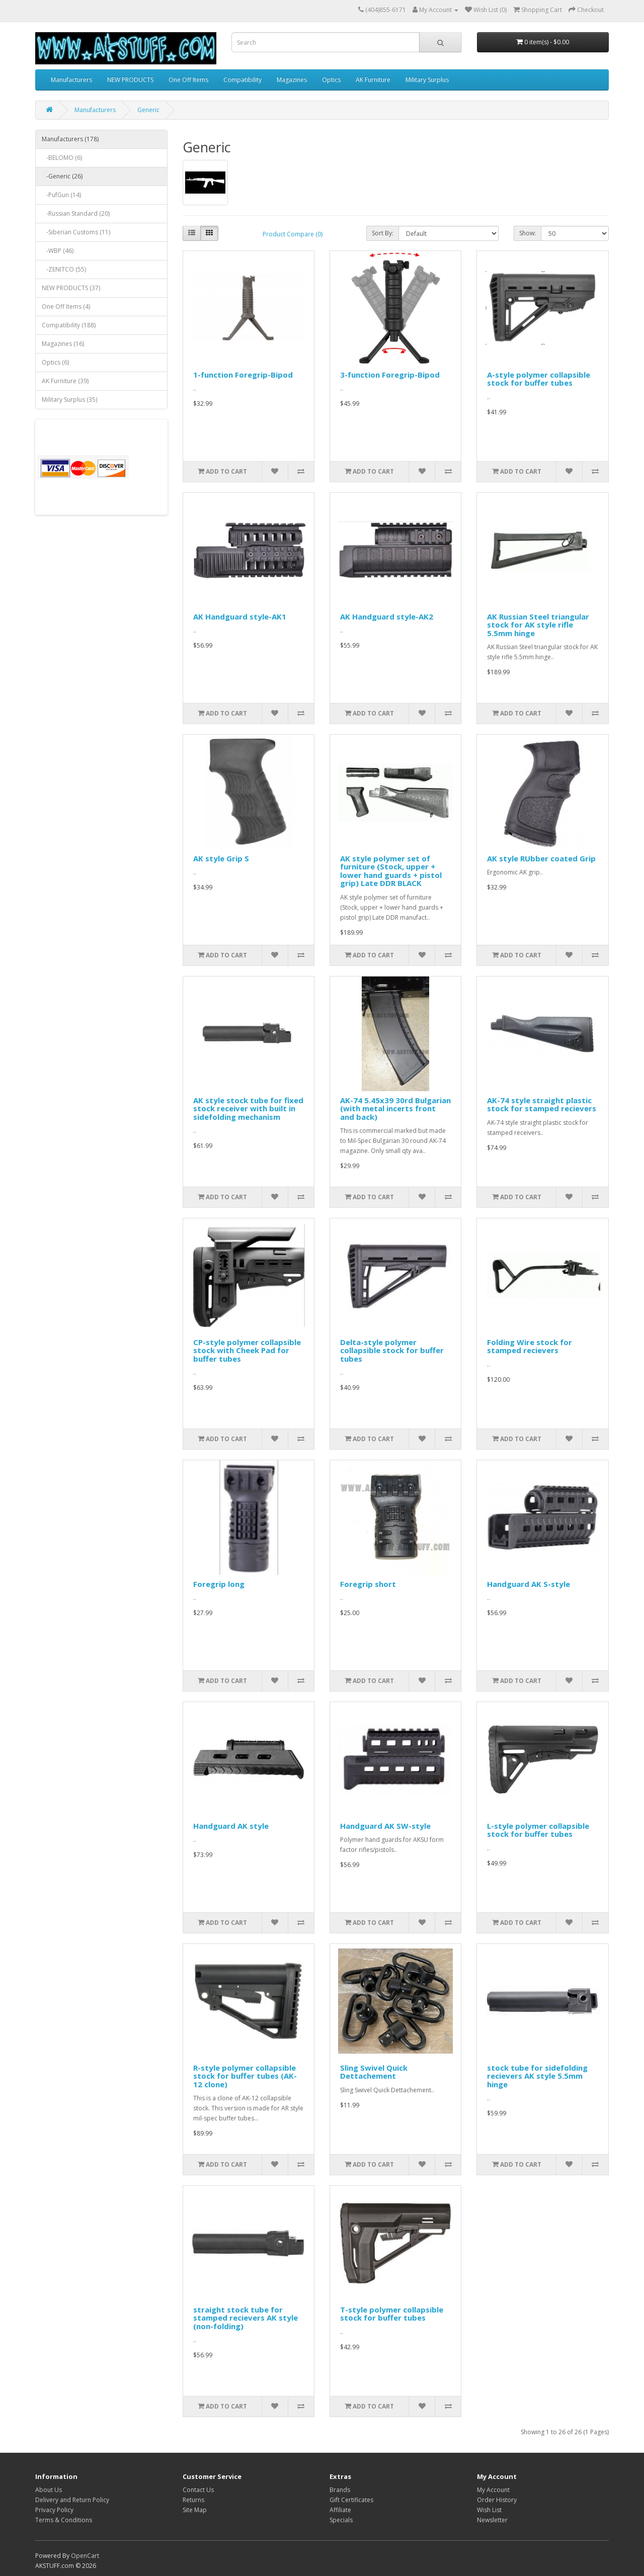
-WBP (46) (57, 250)
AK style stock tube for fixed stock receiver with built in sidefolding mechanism (248, 1108)
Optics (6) (55, 362)
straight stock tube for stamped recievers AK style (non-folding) (245, 2317)
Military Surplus (427, 79)
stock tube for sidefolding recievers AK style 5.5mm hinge (537, 2076)
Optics (331, 79)
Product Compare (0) (293, 234)
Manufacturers (71, 79)
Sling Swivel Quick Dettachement (374, 2072)
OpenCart (85, 2555)
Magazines (292, 79)
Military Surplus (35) (69, 399)
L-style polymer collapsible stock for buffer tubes (538, 1830)
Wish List (489, 2510)
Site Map (195, 2510)
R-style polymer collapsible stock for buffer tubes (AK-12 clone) (245, 2076)
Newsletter (492, 2520)
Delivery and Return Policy (72, 2500)
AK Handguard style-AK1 (239, 616)
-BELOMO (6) (62, 157)
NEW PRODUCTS (130, 79)
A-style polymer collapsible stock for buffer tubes (538, 379)
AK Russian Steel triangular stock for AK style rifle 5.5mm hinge (538, 624)
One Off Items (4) (66, 306)
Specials (341, 2520)
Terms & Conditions (63, 2520)
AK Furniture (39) (65, 381)
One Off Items (188, 79)
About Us (48, 2489)
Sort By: (382, 233)
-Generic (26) (62, 176)
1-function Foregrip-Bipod (243, 375)
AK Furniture (373, 79)
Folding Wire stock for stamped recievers (529, 1346)
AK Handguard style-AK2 (386, 616)
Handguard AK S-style (528, 1584)
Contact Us (198, 2489)
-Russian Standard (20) (76, 213)
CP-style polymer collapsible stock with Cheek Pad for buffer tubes (247, 1350)
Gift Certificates (351, 2500)
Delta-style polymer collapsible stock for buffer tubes (392, 1350)
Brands (340, 2489)
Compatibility (242, 79)
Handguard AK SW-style (385, 1826)
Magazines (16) (63, 343)
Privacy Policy (54, 2510)
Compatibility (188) (69, 325)
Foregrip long (219, 1584)
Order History (497, 2500)
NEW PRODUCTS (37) (71, 288)
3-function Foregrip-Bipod (390, 375)
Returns (193, 2500)
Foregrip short (368, 1584)
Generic (148, 110)
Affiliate (340, 2510)
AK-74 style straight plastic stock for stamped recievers (541, 1104)
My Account (493, 2489)
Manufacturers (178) (70, 139)
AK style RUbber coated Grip (541, 858)
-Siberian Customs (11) (76, 232)
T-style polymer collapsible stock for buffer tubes (391, 2313)
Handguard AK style (231, 1826)
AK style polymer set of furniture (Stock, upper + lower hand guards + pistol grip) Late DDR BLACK (391, 871)
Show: (527, 233)
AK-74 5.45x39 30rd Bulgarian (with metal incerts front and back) (395, 1108)
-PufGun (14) (61, 195)
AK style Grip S (221, 858)
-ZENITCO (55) (64, 269)
